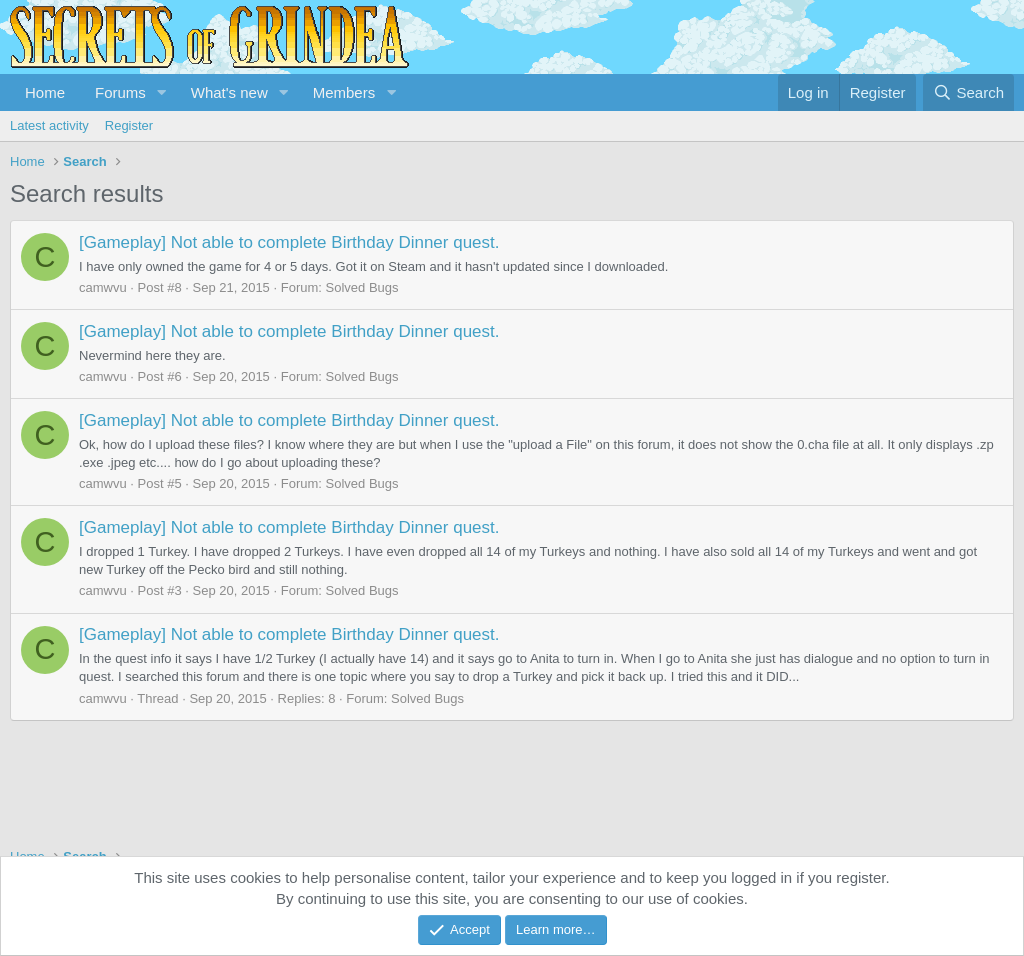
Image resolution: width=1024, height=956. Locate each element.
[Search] (968, 92)
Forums (120, 92)
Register (129, 125)
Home (45, 92)
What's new (229, 92)
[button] (162, 92)
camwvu (103, 287)
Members (344, 92)
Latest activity (49, 125)
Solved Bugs (362, 287)
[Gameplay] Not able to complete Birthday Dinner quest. (289, 242)
